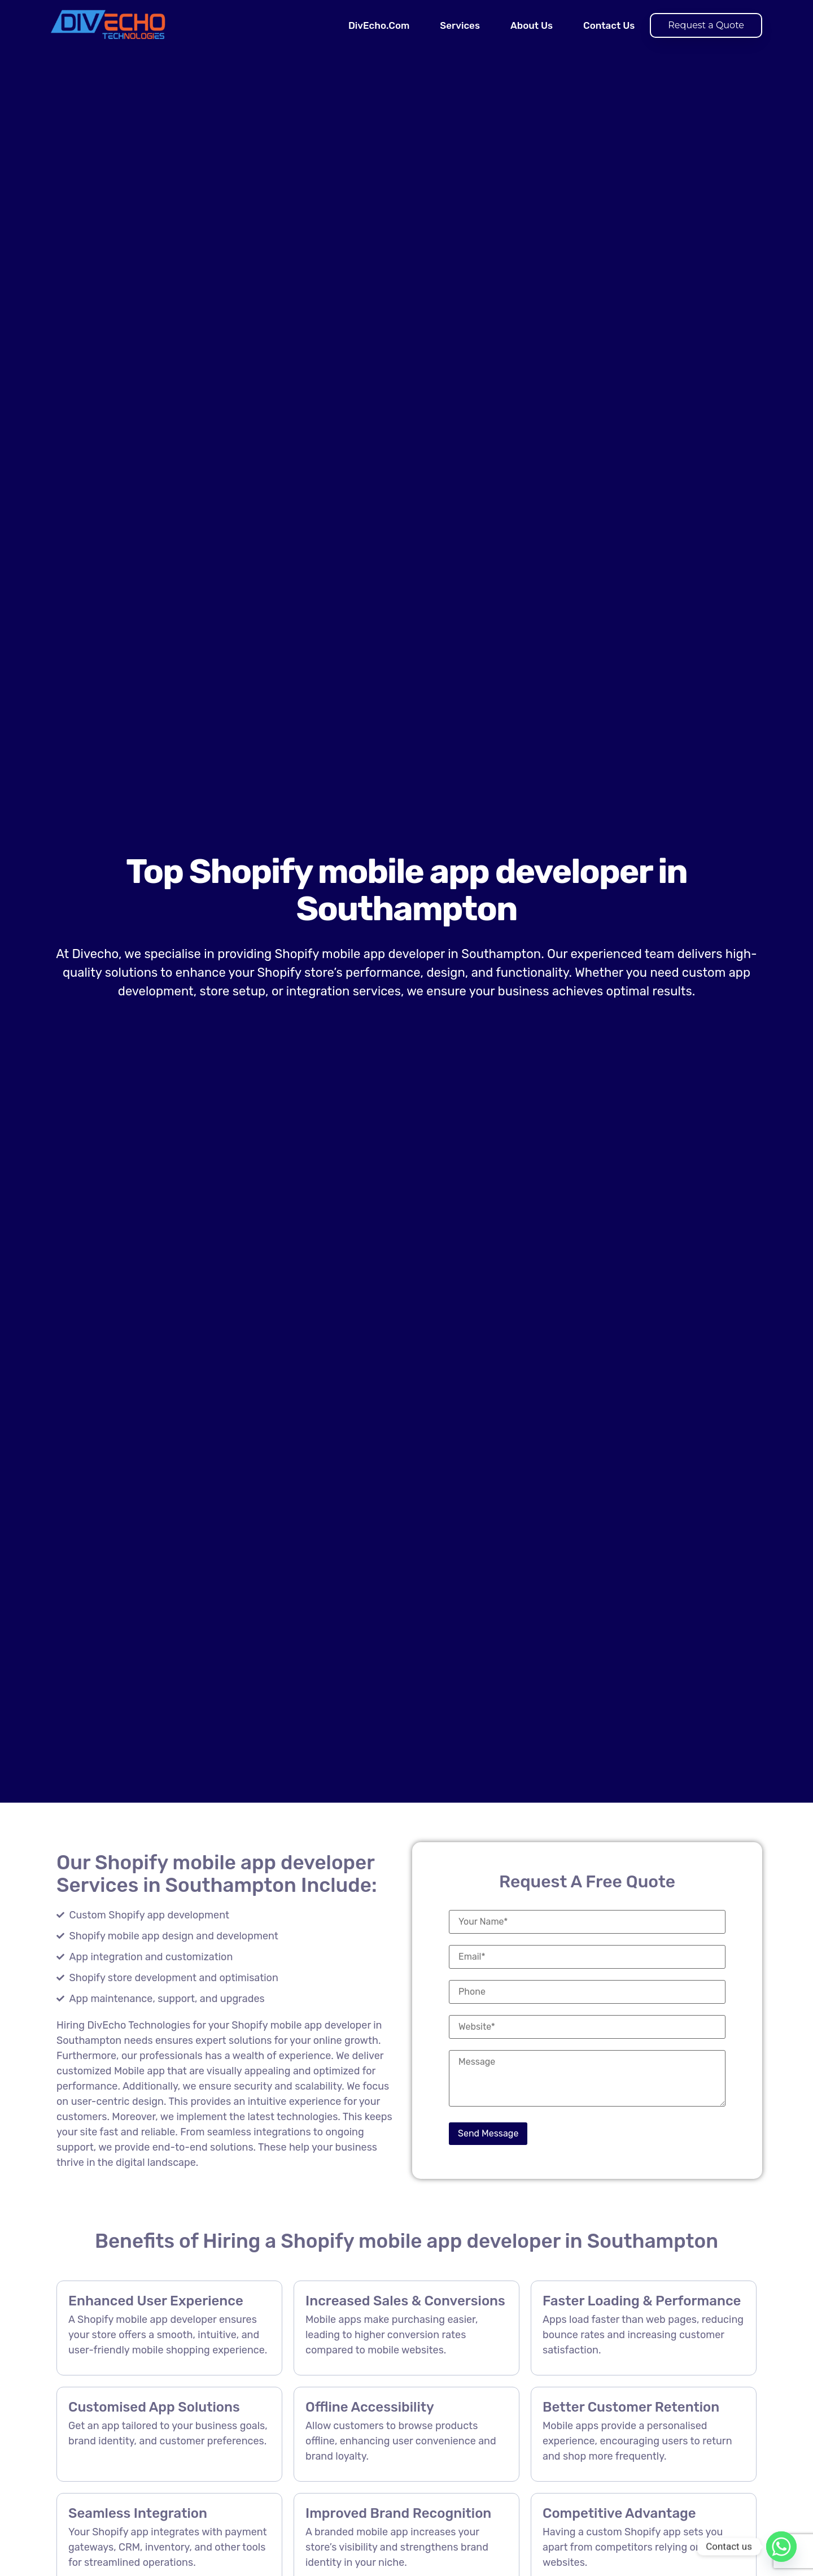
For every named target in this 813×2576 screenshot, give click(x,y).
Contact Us (609, 25)
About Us (531, 25)
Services (460, 25)
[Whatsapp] (781, 2546)
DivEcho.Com (378, 25)
